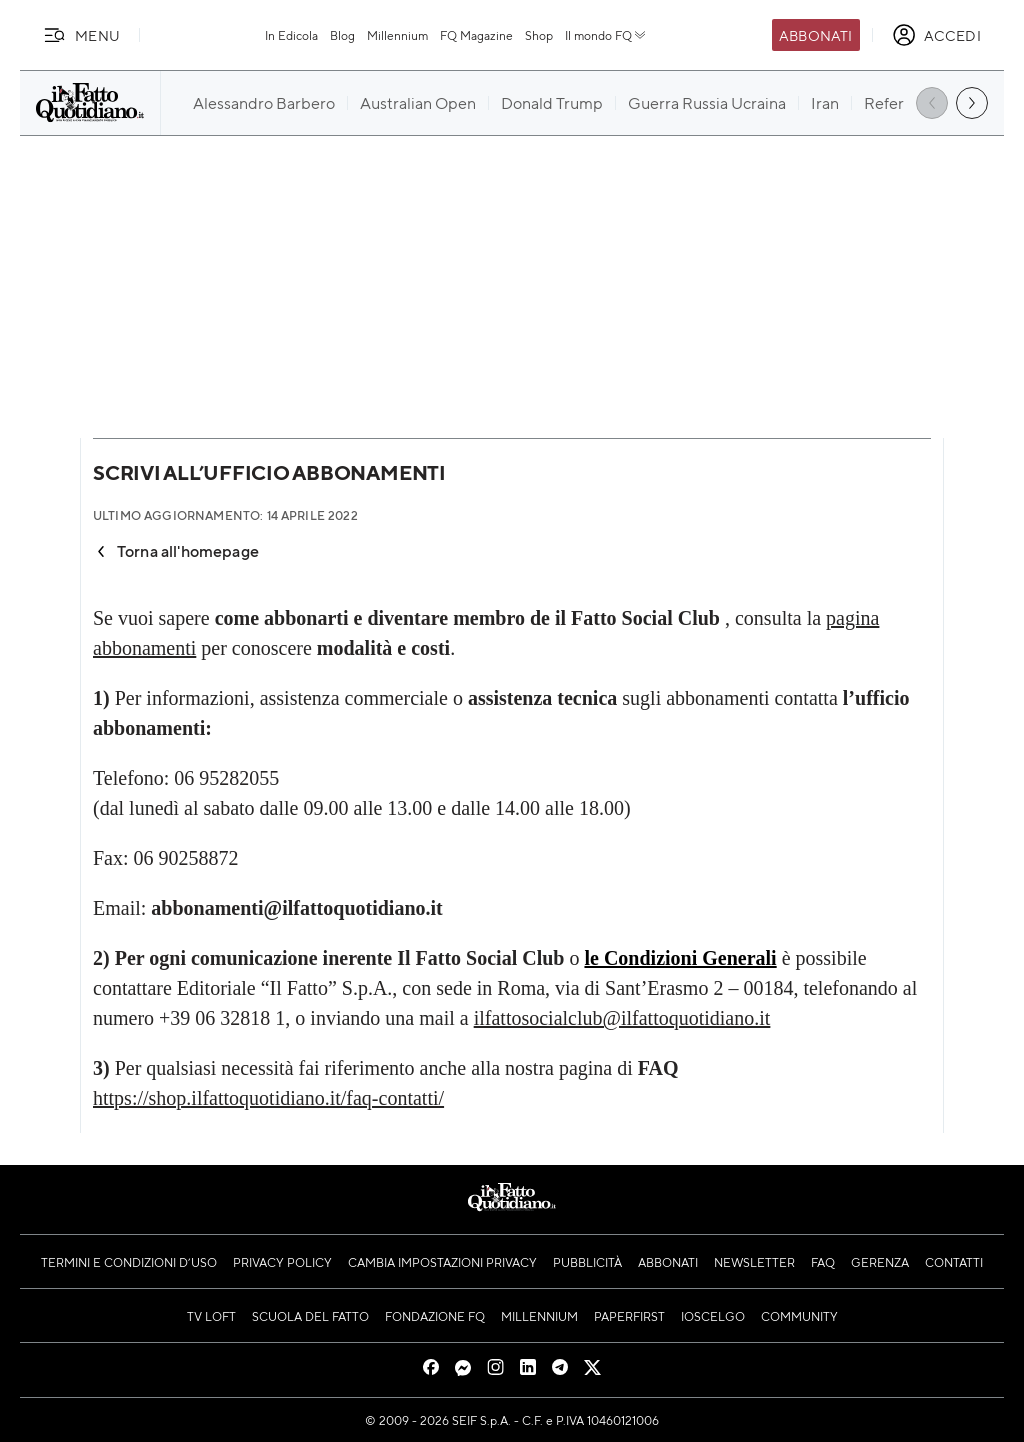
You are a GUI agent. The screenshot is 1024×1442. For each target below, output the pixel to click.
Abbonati (815, 35)
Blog (342, 35)
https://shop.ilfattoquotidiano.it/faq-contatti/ (268, 1098)
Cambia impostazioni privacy (442, 1262)
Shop (539, 35)
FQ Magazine (476, 35)
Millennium (397, 35)
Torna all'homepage (176, 550)
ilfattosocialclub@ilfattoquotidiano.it (622, 1018)
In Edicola (291, 35)
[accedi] (936, 35)
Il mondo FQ (606, 35)
